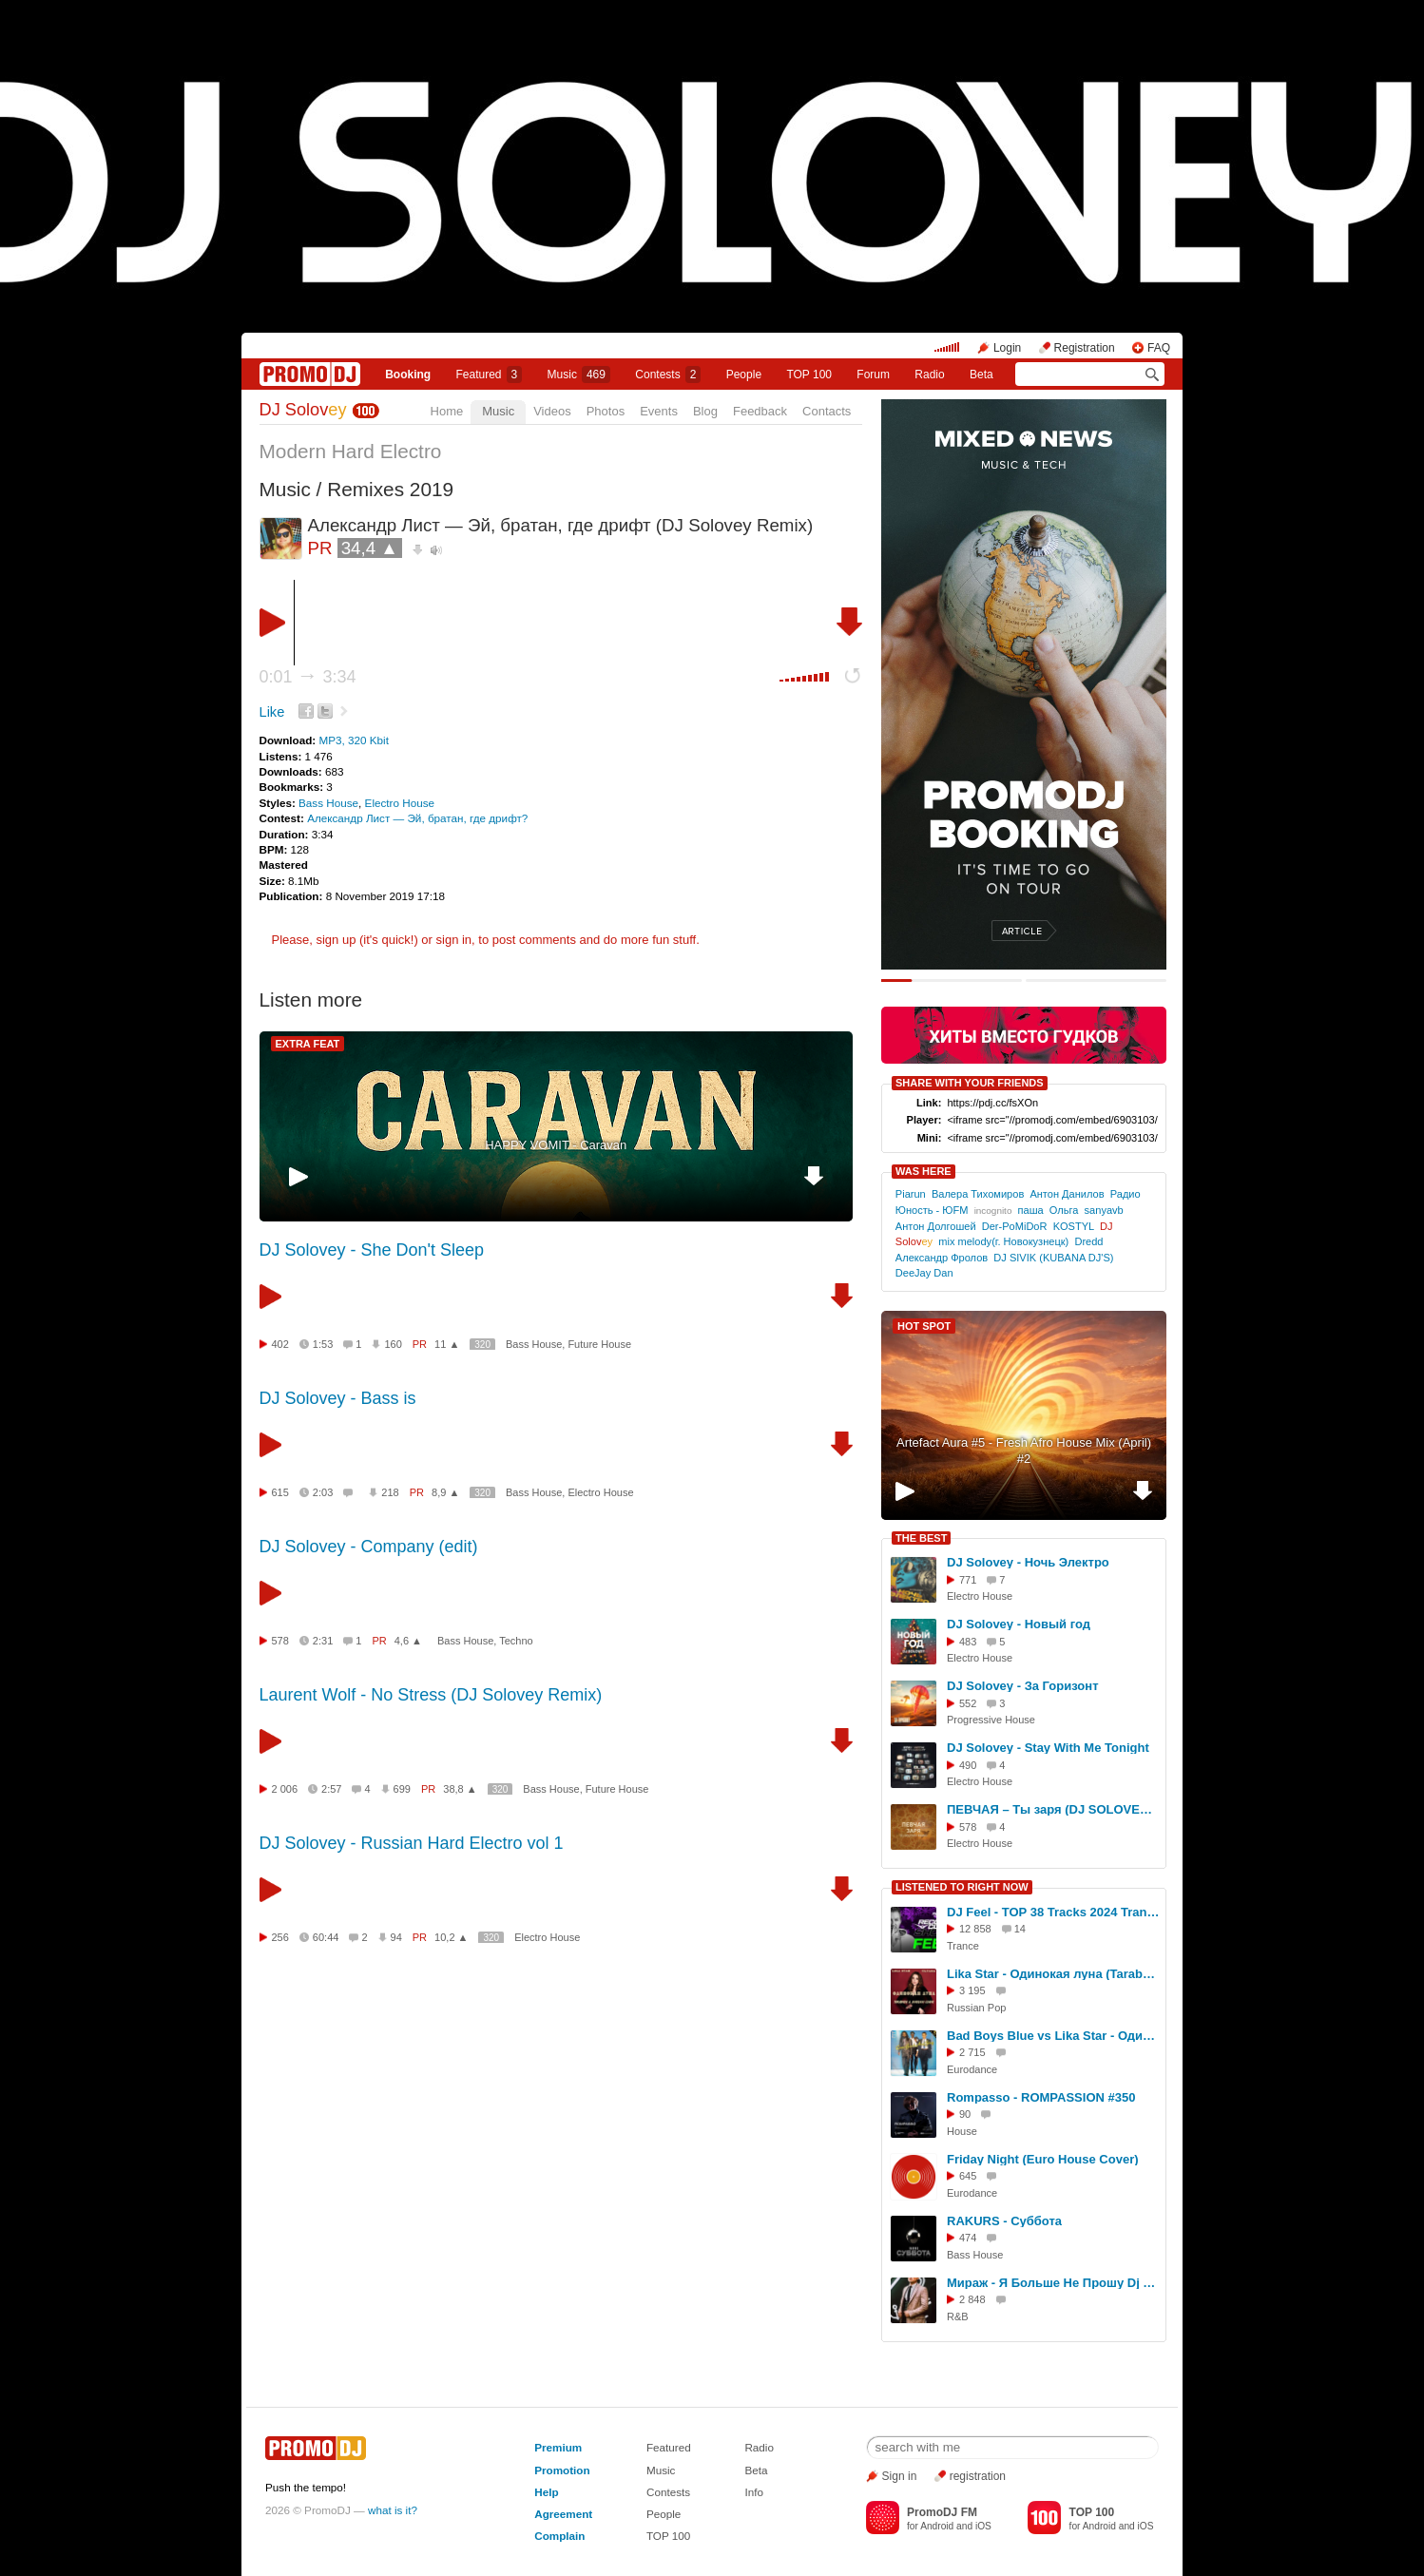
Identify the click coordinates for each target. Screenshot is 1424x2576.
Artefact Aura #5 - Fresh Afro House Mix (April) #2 (1023, 1450)
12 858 (975, 1928)
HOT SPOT (924, 1326)
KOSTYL (1073, 1226)
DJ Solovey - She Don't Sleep (372, 1249)
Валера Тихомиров (978, 1194)
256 (280, 1937)
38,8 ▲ (459, 1789)
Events (659, 411)
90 (965, 2114)
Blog (705, 411)
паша (1031, 1210)
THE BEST (921, 1538)
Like (272, 712)
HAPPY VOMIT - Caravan (555, 1145)
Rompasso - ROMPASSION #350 (1041, 2097)
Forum (873, 374)
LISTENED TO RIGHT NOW (962, 1887)
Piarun (910, 1194)
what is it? (392, 2510)
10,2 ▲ (451, 1937)
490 (967, 1765)
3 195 (972, 1990)
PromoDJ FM (942, 2512)
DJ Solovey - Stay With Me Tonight (1048, 1747)
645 (967, 2176)
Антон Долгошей (935, 1226)
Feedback (760, 411)
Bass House (328, 803)
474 (967, 2237)
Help (546, 2492)
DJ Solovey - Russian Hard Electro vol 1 (412, 1843)
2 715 (972, 2052)
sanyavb (1104, 1210)
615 (280, 1492)
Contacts (826, 411)
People (743, 374)
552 (967, 1703)
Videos (552, 411)
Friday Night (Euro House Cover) (1043, 2159)
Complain (559, 2535)
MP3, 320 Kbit (353, 740)
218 (389, 1492)
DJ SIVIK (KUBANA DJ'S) (1053, 1257)
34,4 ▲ (369, 548)
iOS (983, 2526)
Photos (606, 411)
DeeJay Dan (924, 1272)
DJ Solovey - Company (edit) (369, 1546)
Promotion (561, 2470)
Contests (668, 2492)
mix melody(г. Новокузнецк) (1003, 1241)
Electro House (399, 803)
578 (280, 1640)
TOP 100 (809, 374)
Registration (1084, 348)
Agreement (563, 2514)
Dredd (1088, 1241)
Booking (408, 374)
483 (967, 1641)
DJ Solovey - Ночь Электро (1028, 1562)
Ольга (1064, 1210)
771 (967, 1580)
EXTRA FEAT (308, 1043)
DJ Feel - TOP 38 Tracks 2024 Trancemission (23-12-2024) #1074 (1053, 1912)
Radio (929, 374)
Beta (981, 374)
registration (978, 2476)
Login (1007, 348)
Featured (489, 374)
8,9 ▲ (445, 1492)
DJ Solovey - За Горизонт (1023, 1686)
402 (280, 1344)
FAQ (1158, 348)
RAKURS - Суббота (1004, 2221)
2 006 (285, 1789)
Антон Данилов (1067, 1194)
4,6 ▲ (408, 1640)
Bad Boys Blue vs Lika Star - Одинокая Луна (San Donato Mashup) (1053, 2035)
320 (482, 1344)
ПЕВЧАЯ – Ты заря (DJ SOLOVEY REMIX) (1053, 1809)
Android (936, 2526)
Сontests (668, 374)
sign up (336, 939)
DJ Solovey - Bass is (338, 1398)
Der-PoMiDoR (1015, 1226)
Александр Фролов (941, 1257)
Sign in (899, 2476)
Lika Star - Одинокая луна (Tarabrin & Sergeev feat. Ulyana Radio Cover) (1053, 1974)
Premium (558, 2447)
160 (392, 1344)
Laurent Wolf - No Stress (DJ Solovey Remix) (431, 1694)
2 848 (972, 2299)
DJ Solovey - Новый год (1018, 1624)
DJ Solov (303, 409)
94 (396, 1937)
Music (579, 374)
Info (753, 2492)
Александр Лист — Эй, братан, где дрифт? (417, 818)
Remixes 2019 (390, 489)
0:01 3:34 (308, 676)
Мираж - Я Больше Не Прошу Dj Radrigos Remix (1053, 2283)
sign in (454, 939)
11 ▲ (446, 1344)
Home (447, 411)
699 (402, 1789)
